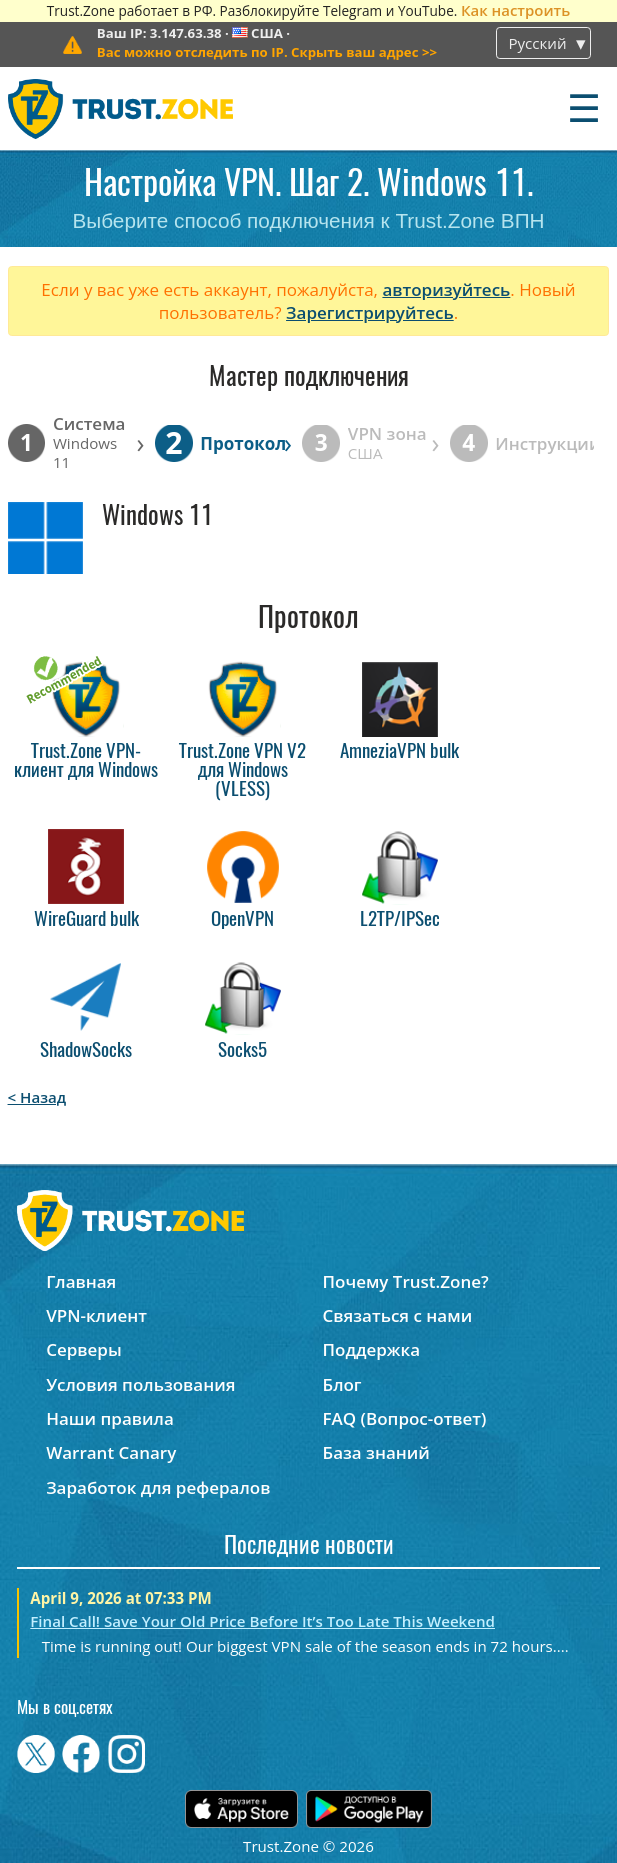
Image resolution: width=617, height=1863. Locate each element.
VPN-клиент (96, 1315)
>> (267, 52)
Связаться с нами (398, 1315)
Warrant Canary (111, 1452)
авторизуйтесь (446, 289)
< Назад (37, 1097)
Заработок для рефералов (158, 1487)
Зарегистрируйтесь (370, 312)
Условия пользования (140, 1384)
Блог (342, 1384)
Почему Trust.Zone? (406, 1281)
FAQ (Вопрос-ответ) (405, 1418)
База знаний (376, 1452)
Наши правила (110, 1418)
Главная (81, 1281)
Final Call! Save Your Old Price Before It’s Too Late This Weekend (262, 1621)
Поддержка (372, 1349)
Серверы (84, 1349)
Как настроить (515, 10)
